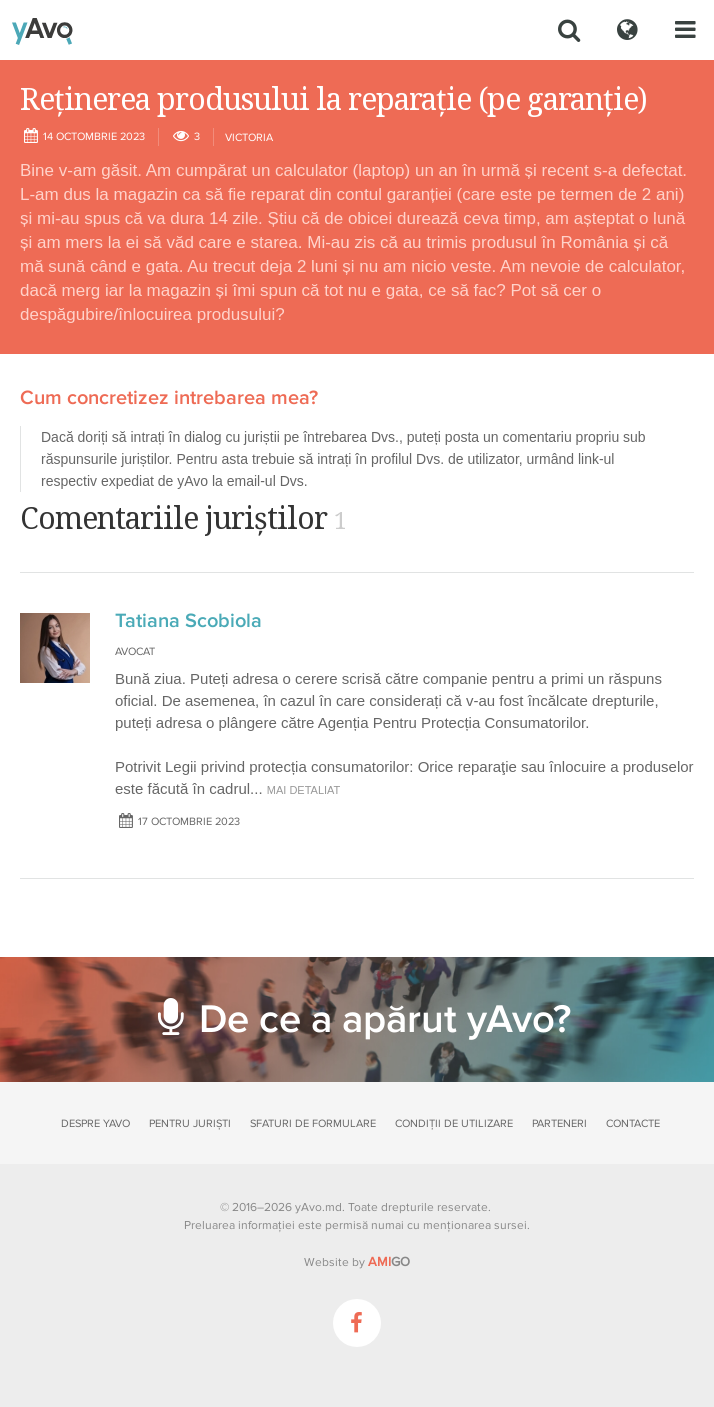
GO (389, 1262)
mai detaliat (304, 790)
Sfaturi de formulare (313, 1123)
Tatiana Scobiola (188, 621)
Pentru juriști (190, 1123)
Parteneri (559, 1123)
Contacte (633, 1123)
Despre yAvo (95, 1123)
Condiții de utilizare (454, 1123)
